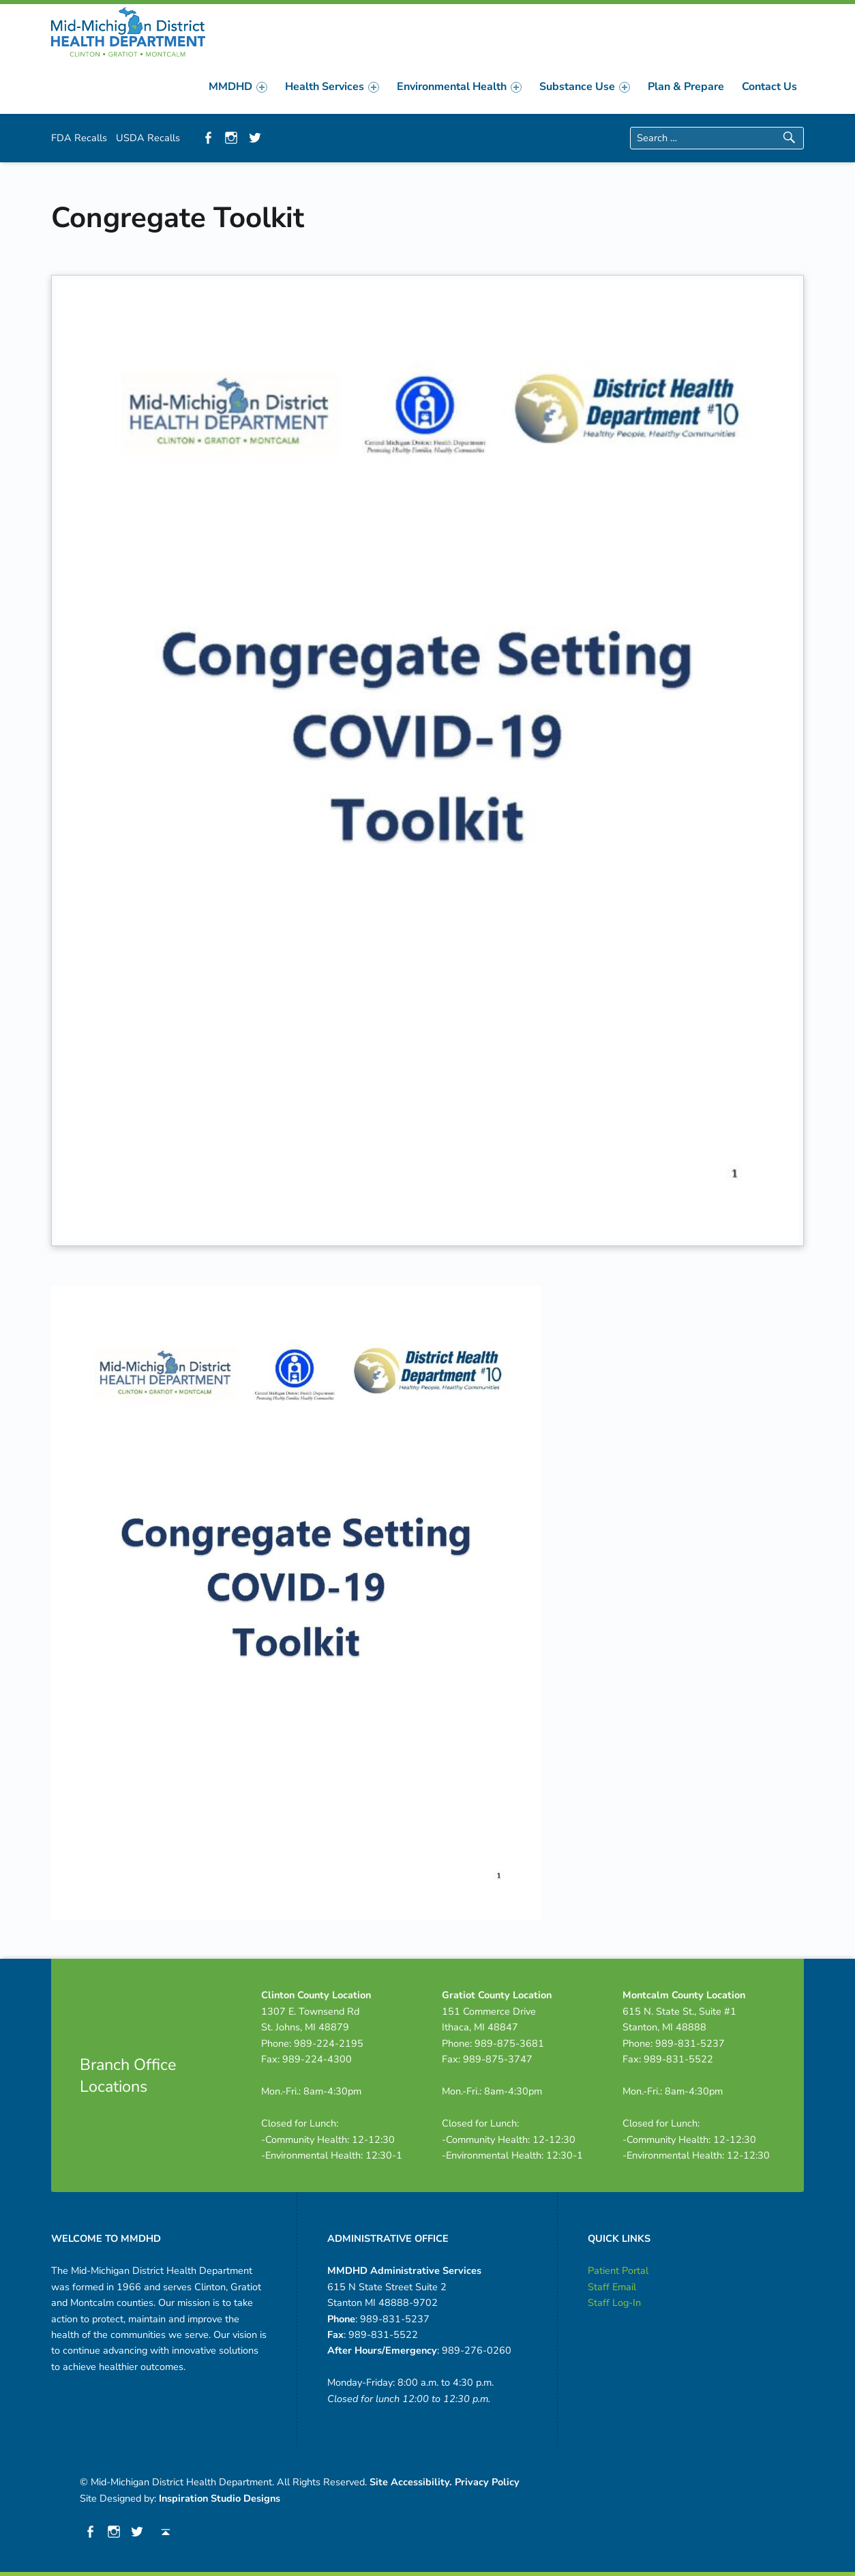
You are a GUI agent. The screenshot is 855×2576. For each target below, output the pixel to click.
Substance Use (584, 86)
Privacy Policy (487, 2482)
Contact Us (769, 86)
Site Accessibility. (411, 2482)
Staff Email (612, 2287)
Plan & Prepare (686, 86)
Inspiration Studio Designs (219, 2498)
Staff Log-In (614, 2302)
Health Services (332, 86)
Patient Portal (618, 2270)
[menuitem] (238, 86)
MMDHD (238, 86)
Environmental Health (459, 86)
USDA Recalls (148, 138)
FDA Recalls (79, 138)
